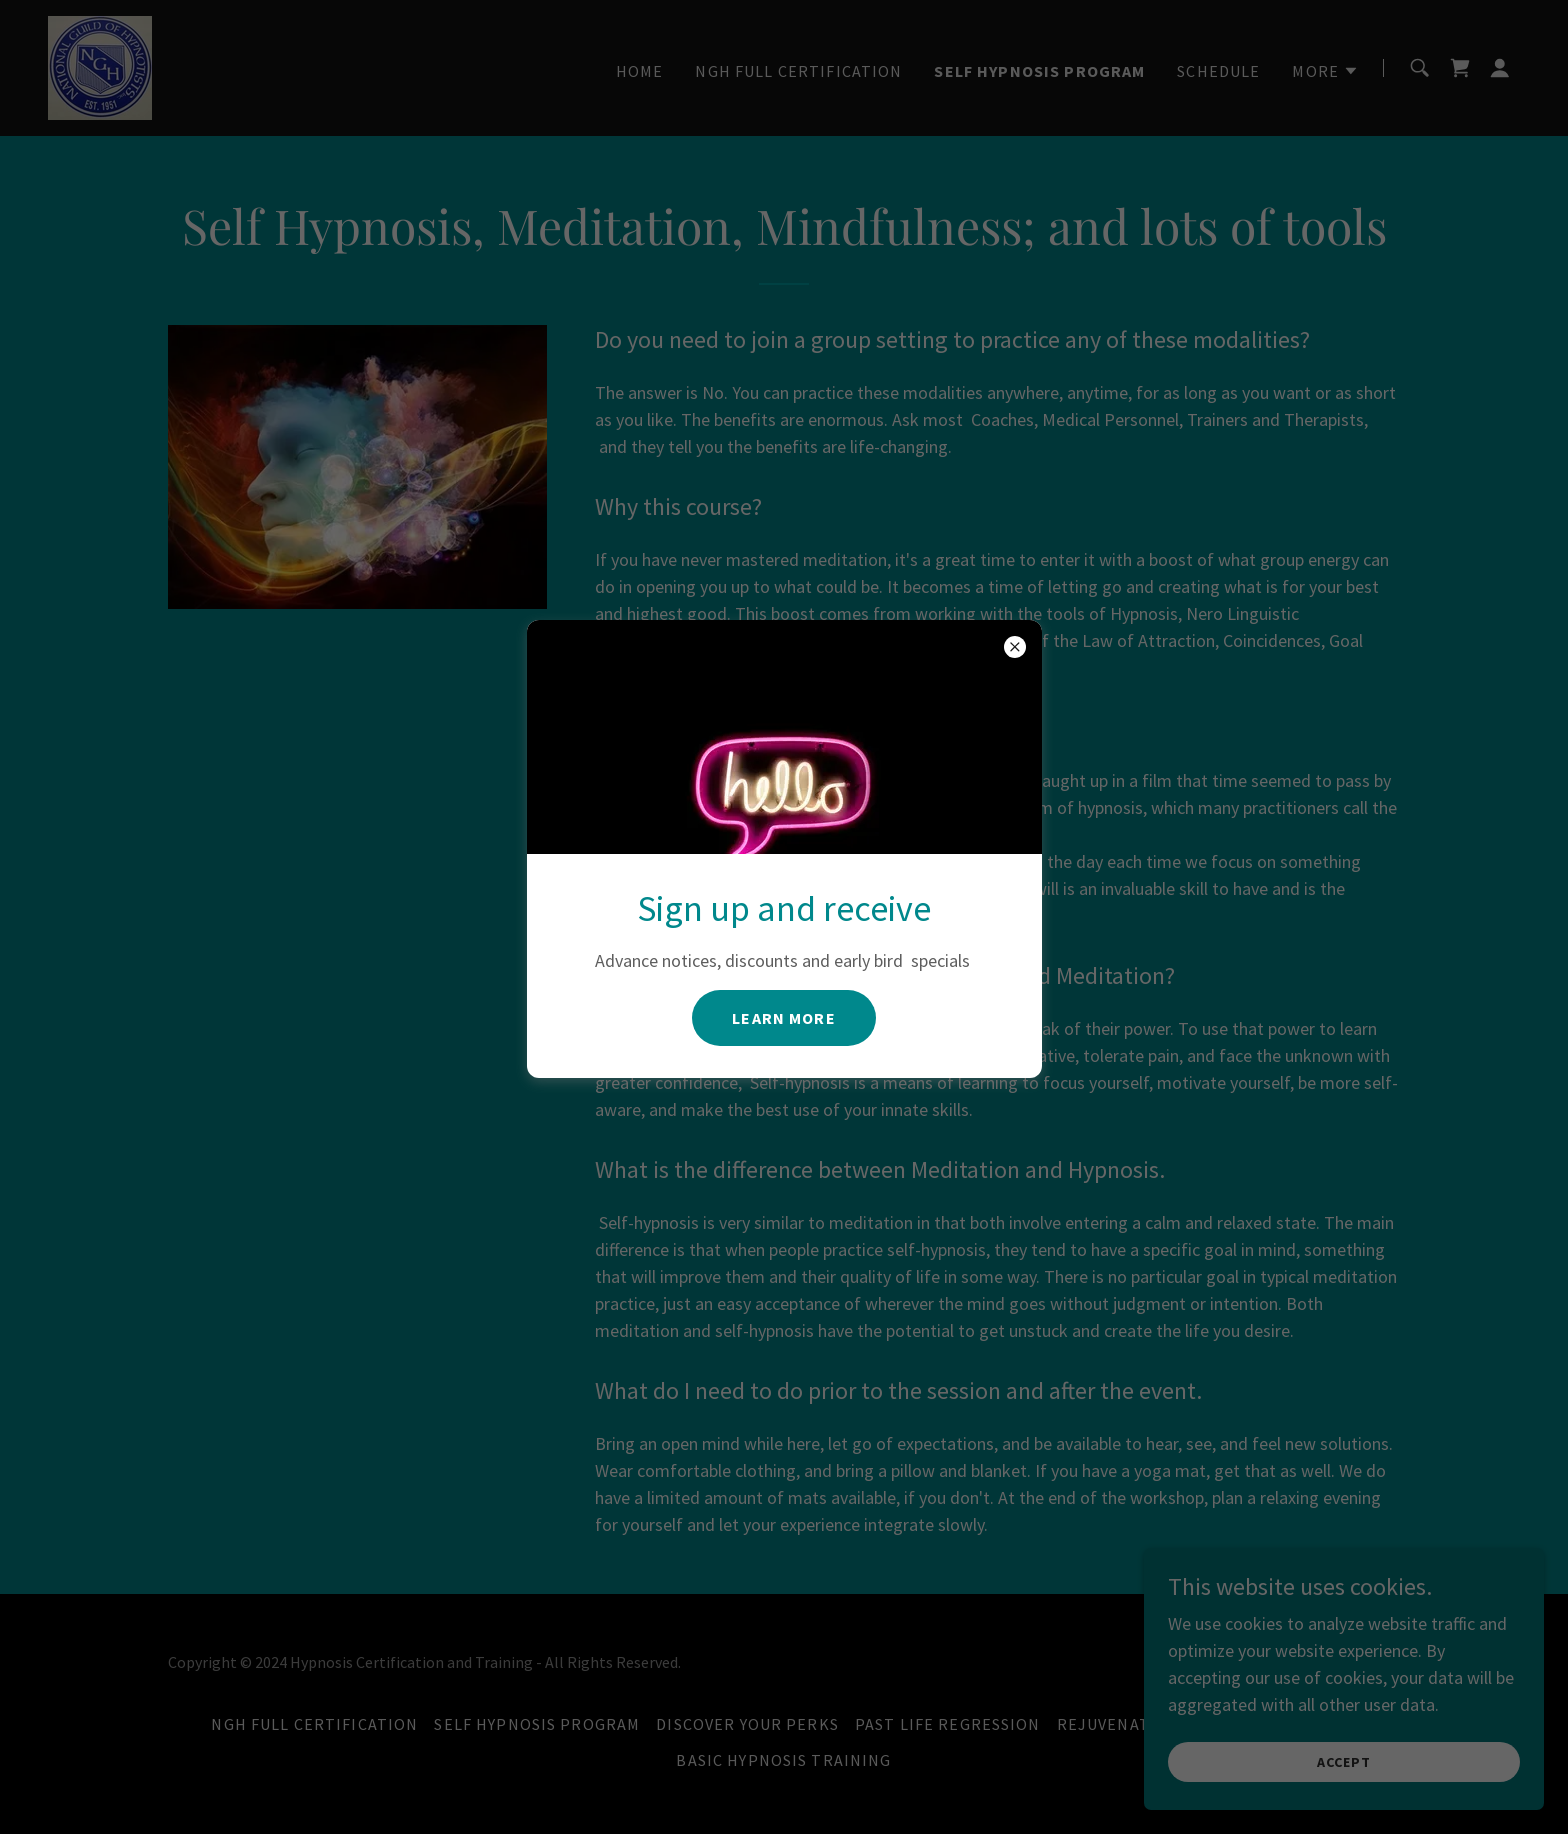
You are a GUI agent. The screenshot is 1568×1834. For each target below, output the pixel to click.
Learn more (783, 1018)
